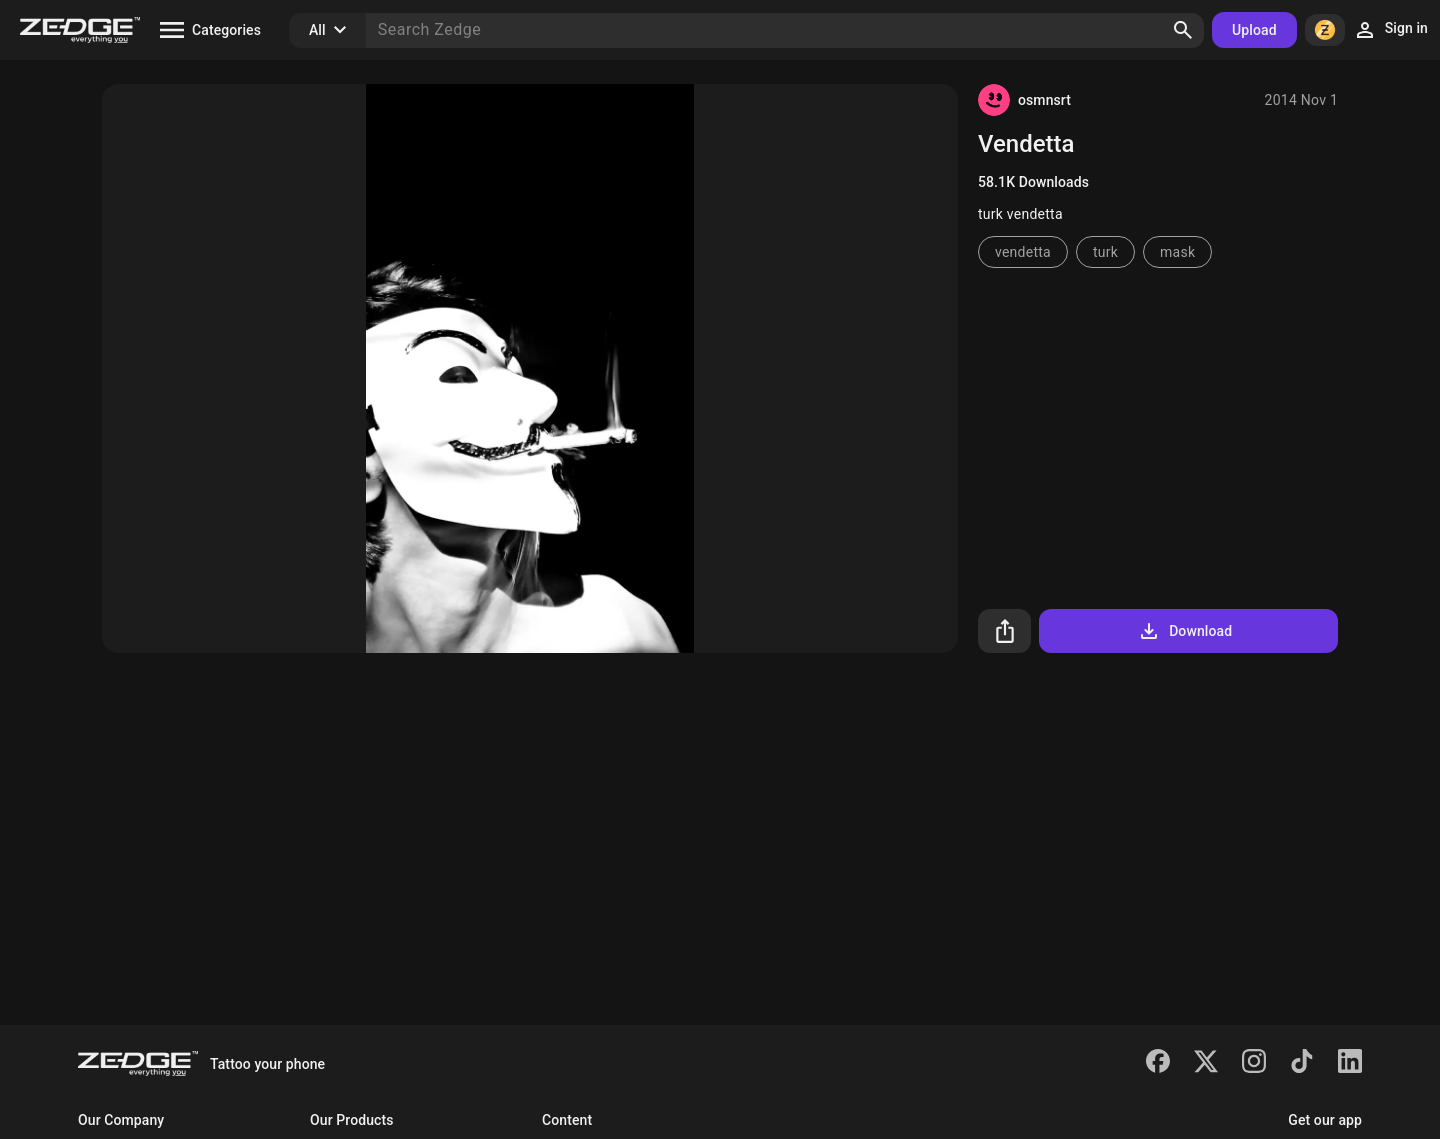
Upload (1254, 30)
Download (1184, 631)
